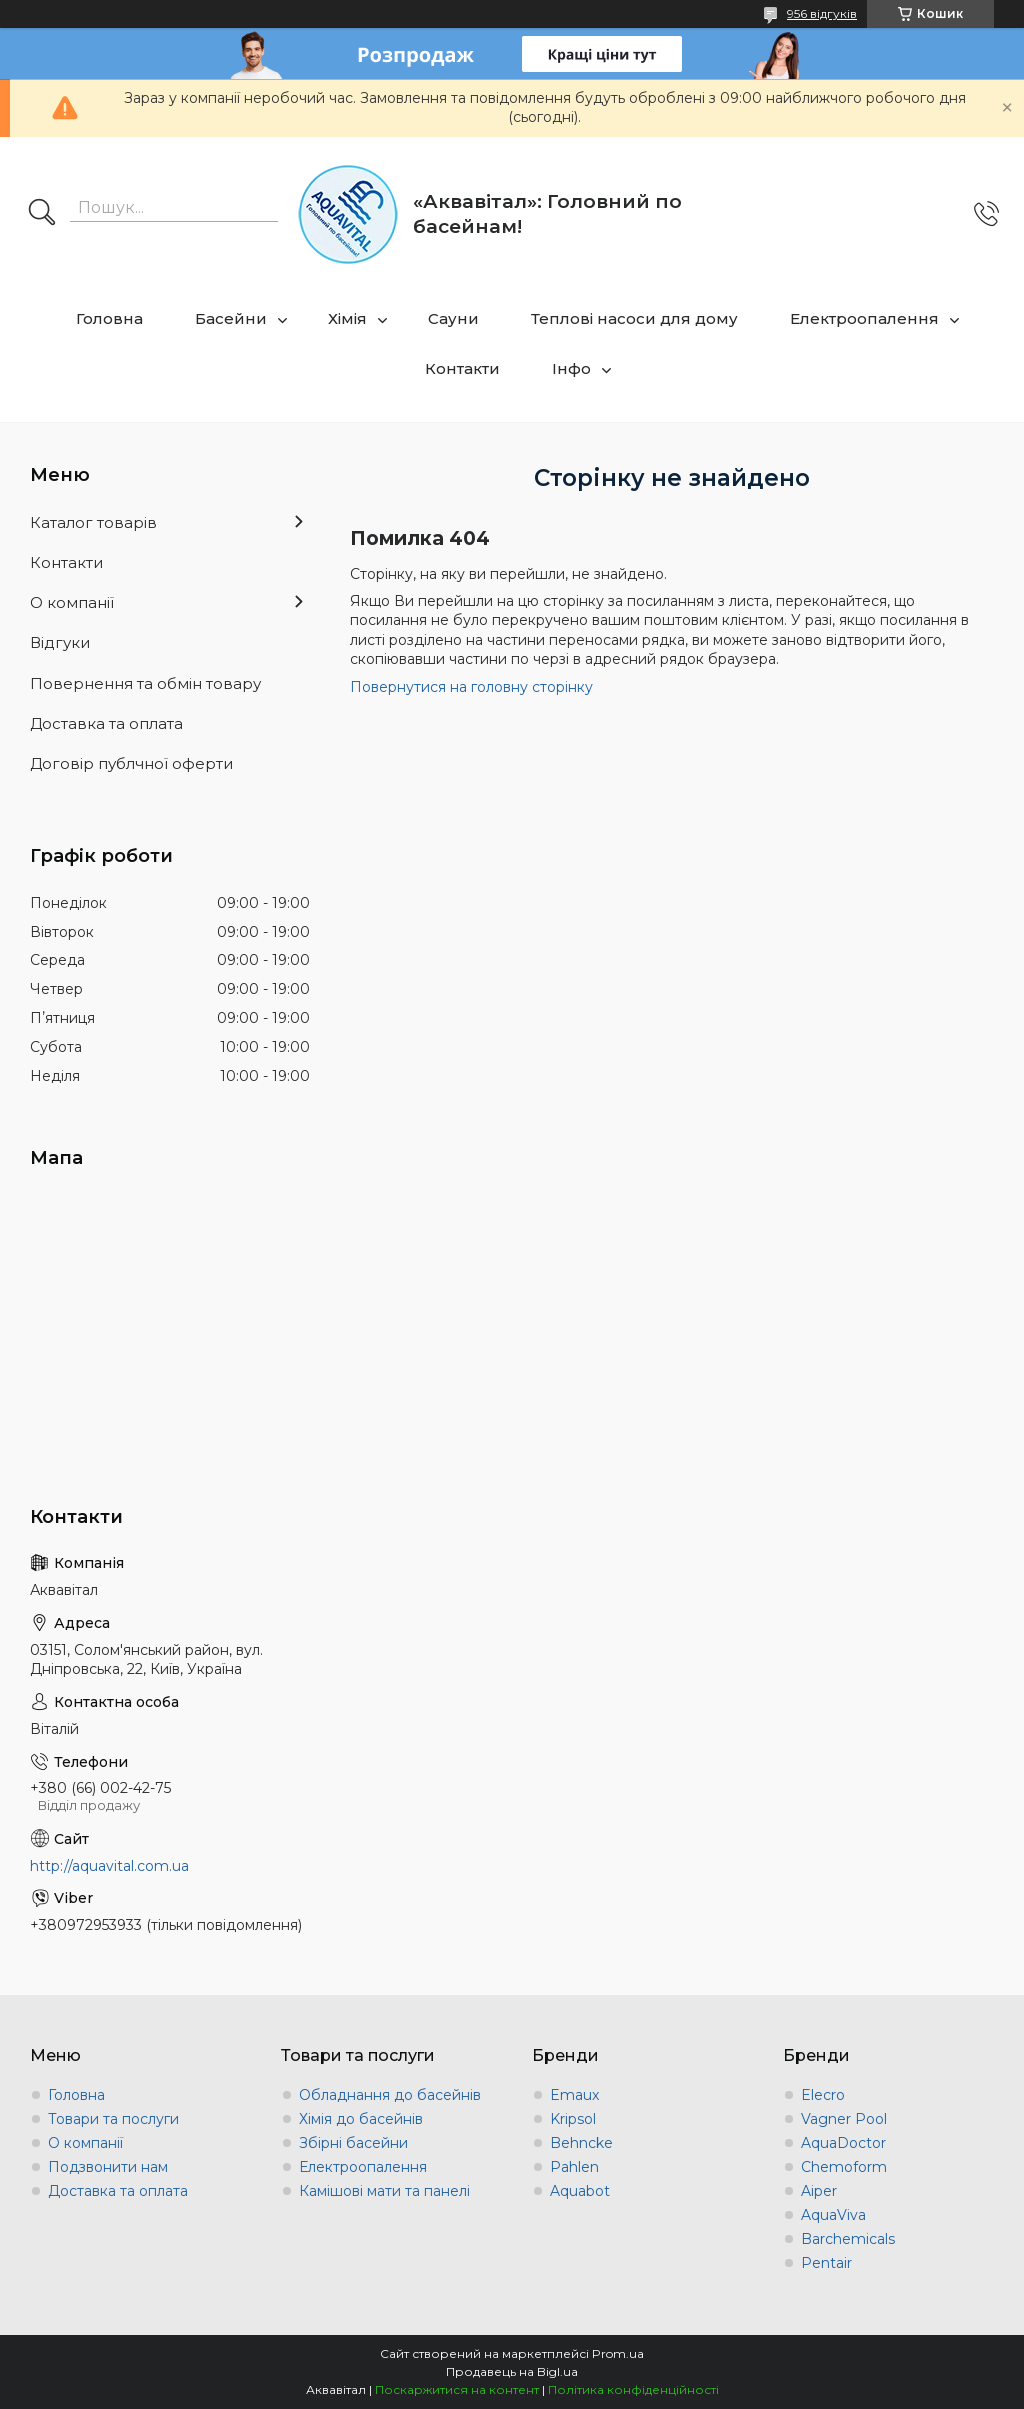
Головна (109, 318)
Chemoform (844, 2167)
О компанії (72, 602)
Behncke (581, 2143)
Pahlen (574, 2167)
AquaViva (833, 2215)
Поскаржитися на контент (457, 2389)
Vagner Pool (844, 2119)
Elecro (823, 2095)
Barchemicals (848, 2239)
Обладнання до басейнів (390, 2095)
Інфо (571, 368)
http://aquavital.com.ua (109, 1866)
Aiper (819, 2191)
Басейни (231, 318)
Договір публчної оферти (131, 763)
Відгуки (60, 642)
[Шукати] (42, 214)
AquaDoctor (843, 2143)
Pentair (826, 2263)
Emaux (574, 2095)
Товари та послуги (113, 2119)
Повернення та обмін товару (145, 683)
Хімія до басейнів (361, 2119)
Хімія (347, 318)
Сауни (453, 318)
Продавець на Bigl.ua (512, 2371)
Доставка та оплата (106, 723)
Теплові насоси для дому (634, 318)
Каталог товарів (93, 522)
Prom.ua (618, 2353)
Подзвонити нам (108, 2167)
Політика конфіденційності (633, 2389)
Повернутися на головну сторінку (471, 687)
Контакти (462, 368)
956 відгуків (822, 13)
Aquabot (580, 2191)
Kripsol (573, 2119)
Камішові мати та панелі (384, 2191)
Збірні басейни (353, 2143)
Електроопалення (864, 318)
